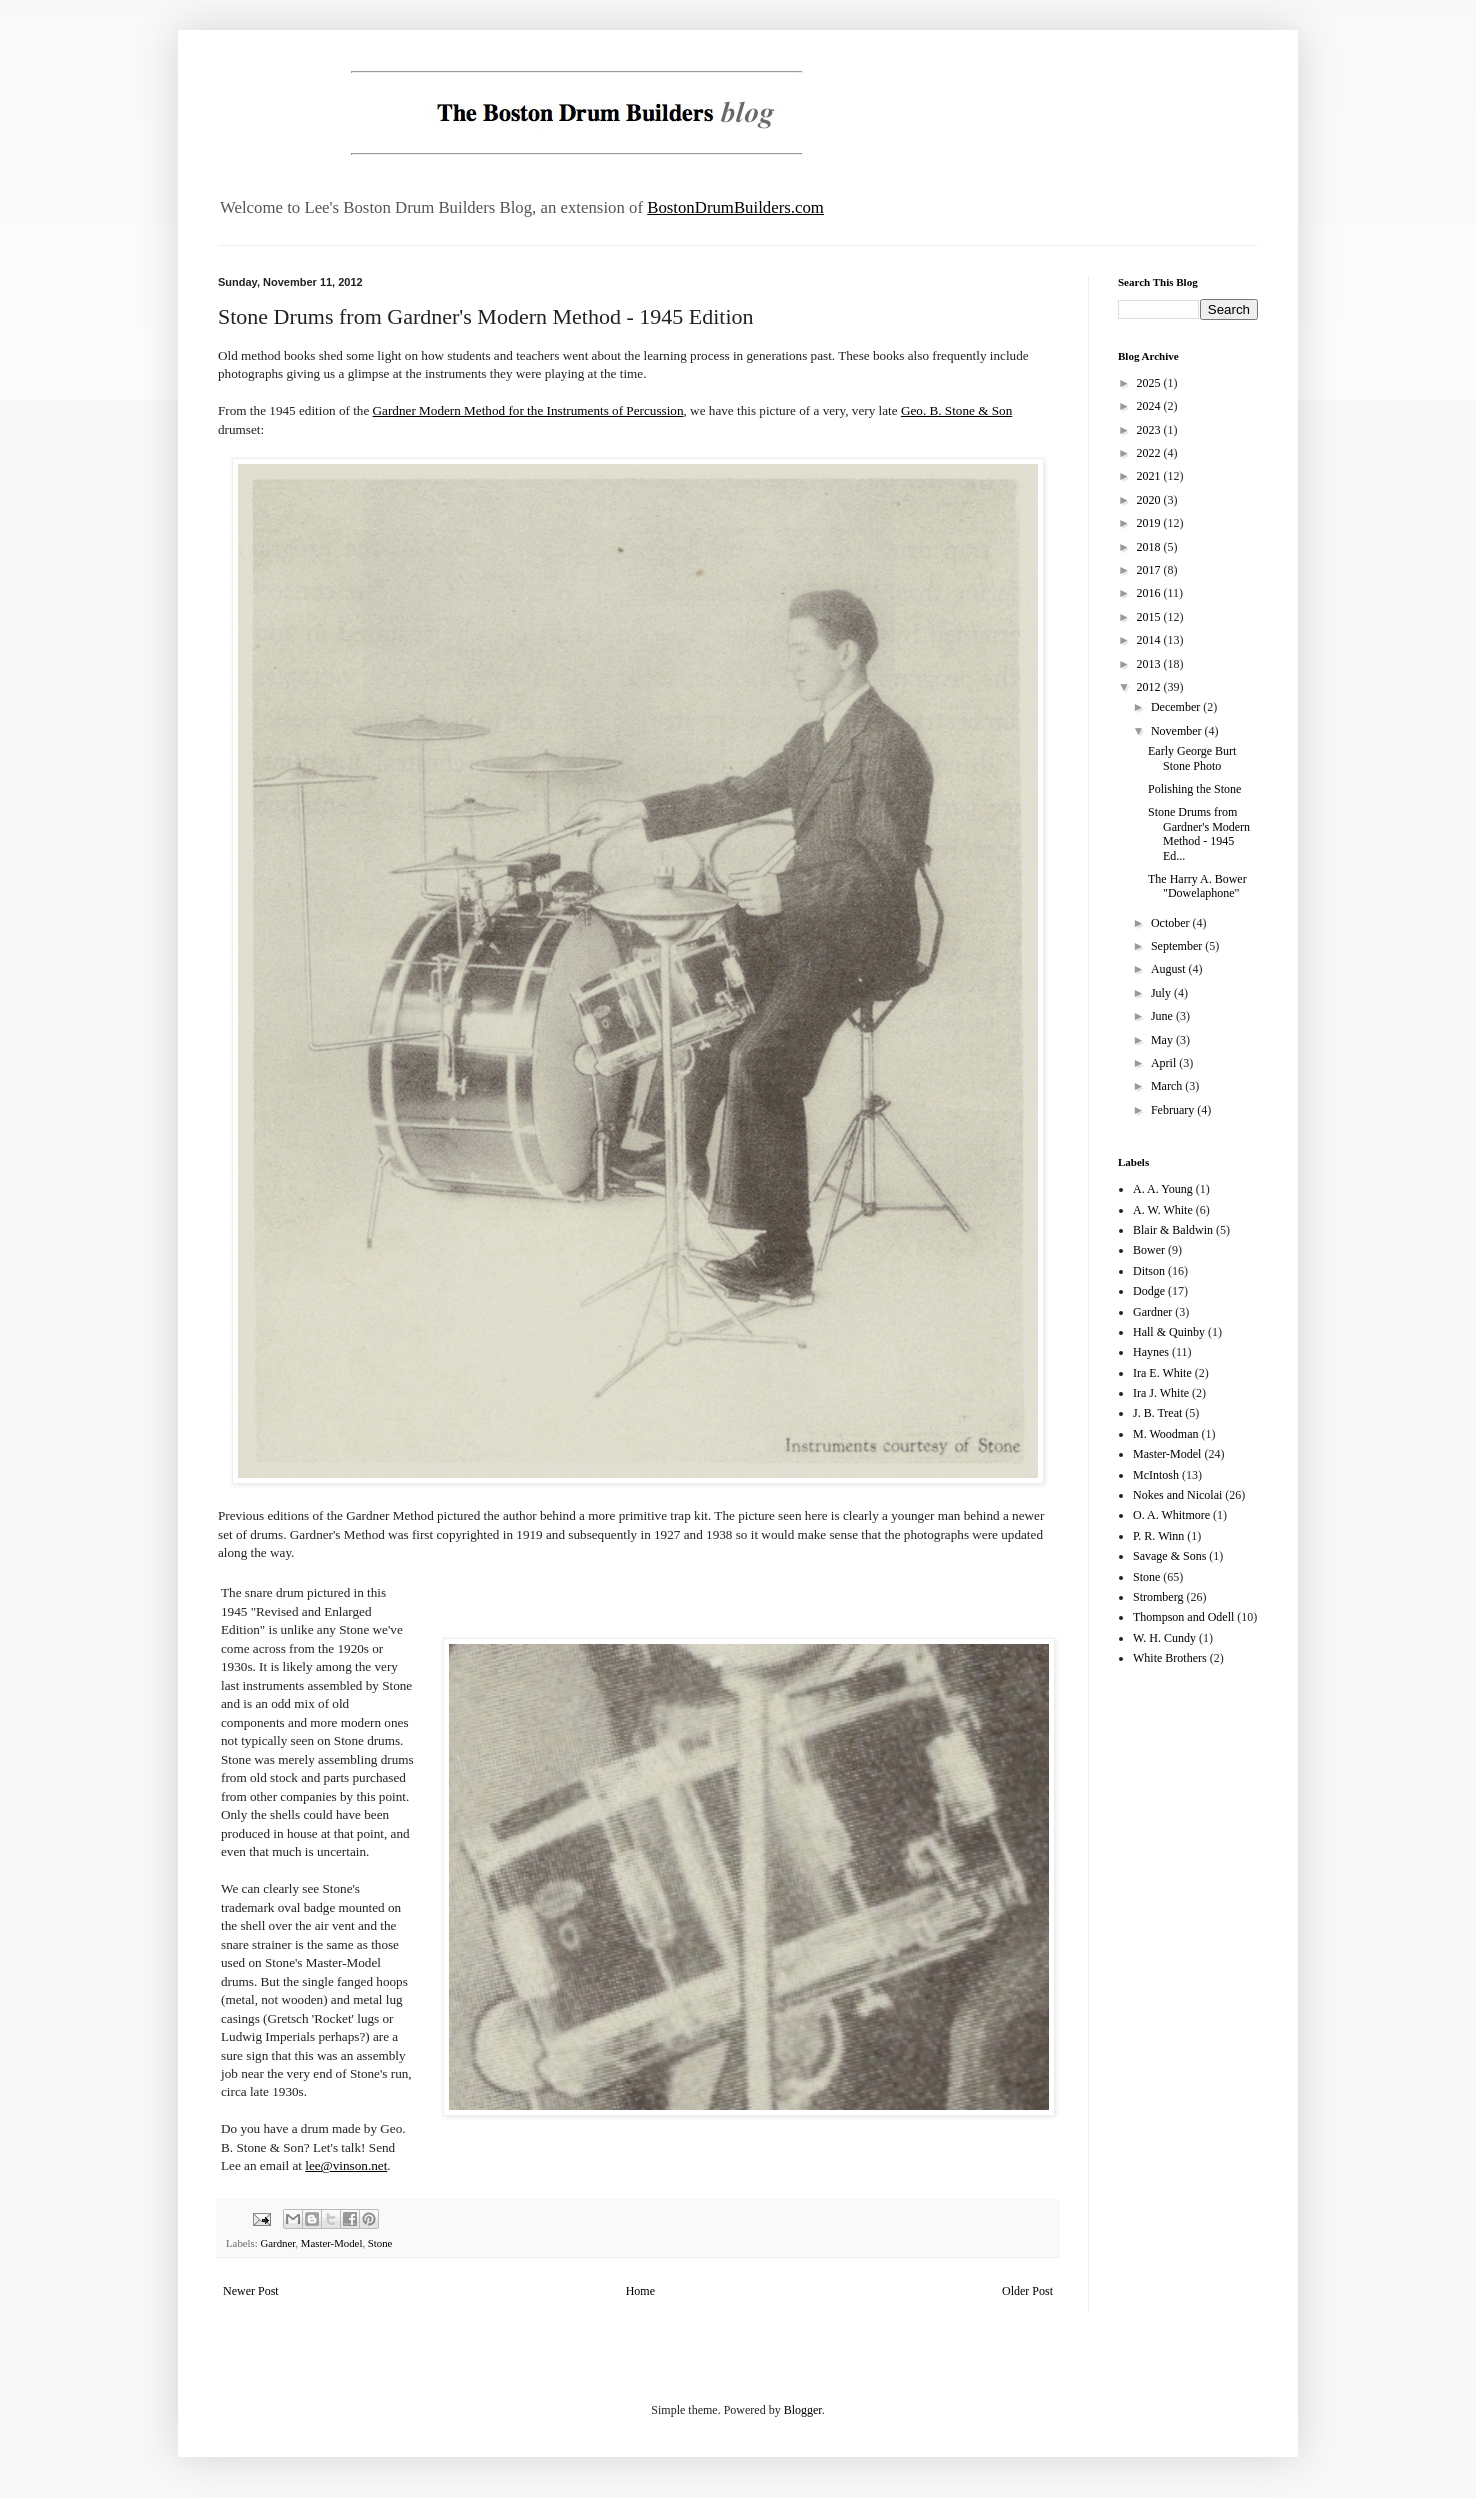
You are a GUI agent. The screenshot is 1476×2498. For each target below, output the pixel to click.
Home (640, 2291)
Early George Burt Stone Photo (1192, 758)
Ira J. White (1161, 1393)
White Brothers (1170, 1658)
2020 (1150, 500)
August (1170, 969)
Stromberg (1158, 1597)
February (1174, 1110)
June (1163, 1016)
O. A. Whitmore (1171, 1515)
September (1178, 946)
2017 (1150, 570)
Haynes (1151, 1352)
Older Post (1027, 2291)
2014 (1150, 640)
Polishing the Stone (1194, 789)
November (1178, 731)
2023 (1150, 430)
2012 (1150, 687)
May (1163, 1040)
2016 (1150, 593)
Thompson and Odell (1183, 1617)
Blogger (803, 2410)
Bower (1149, 1250)
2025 (1150, 383)
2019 (1150, 523)
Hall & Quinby (1169, 1332)
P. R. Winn (1158, 1536)
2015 (1150, 617)
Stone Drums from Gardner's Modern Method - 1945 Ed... (1199, 833)
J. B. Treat (1157, 1413)
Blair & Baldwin (1173, 1230)
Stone (380, 2243)
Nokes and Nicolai (1177, 1495)
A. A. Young (1163, 1189)
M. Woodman (1165, 1434)
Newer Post (251, 2291)
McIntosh (1156, 1475)
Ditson (1149, 1271)
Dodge (1149, 1291)
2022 (1150, 453)
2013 (1150, 664)
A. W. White (1163, 1210)
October (1172, 923)
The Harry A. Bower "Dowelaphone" (1197, 886)
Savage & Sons (1169, 1556)
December (1177, 707)
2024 (1150, 406)
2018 (1150, 547)
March (1168, 1086)
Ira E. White (1162, 1373)
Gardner (277, 2243)
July (1162, 993)
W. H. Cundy (1164, 1638)
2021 (1150, 476)
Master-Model (332, 2243)
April (1165, 1063)
